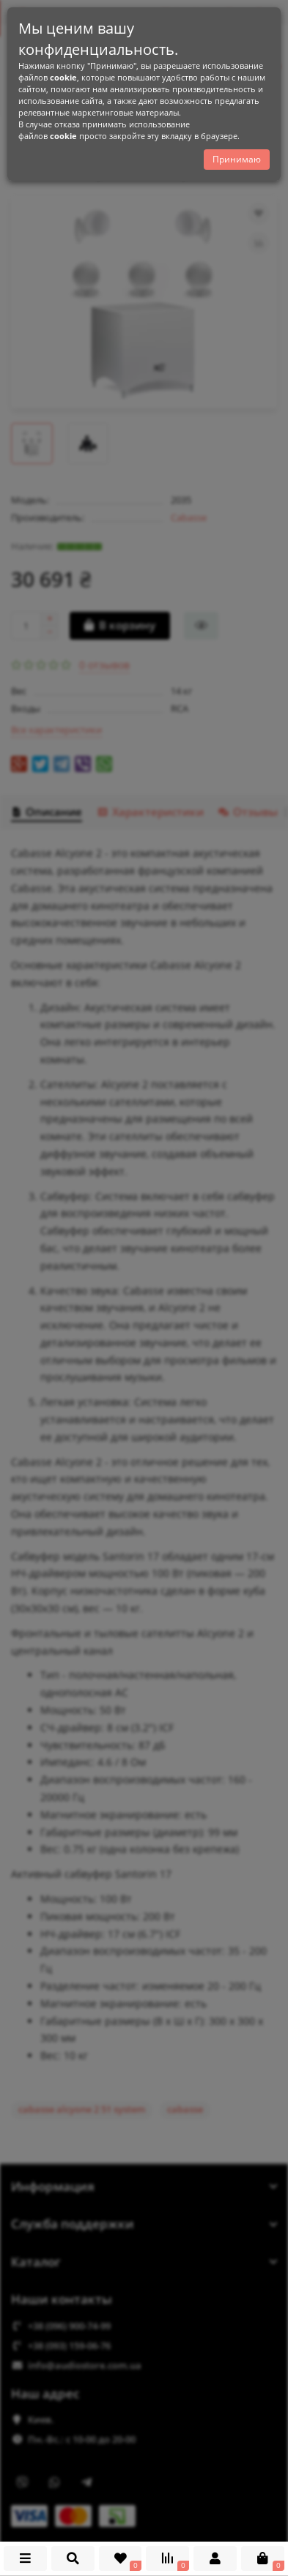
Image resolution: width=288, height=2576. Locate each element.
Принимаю (237, 159)
